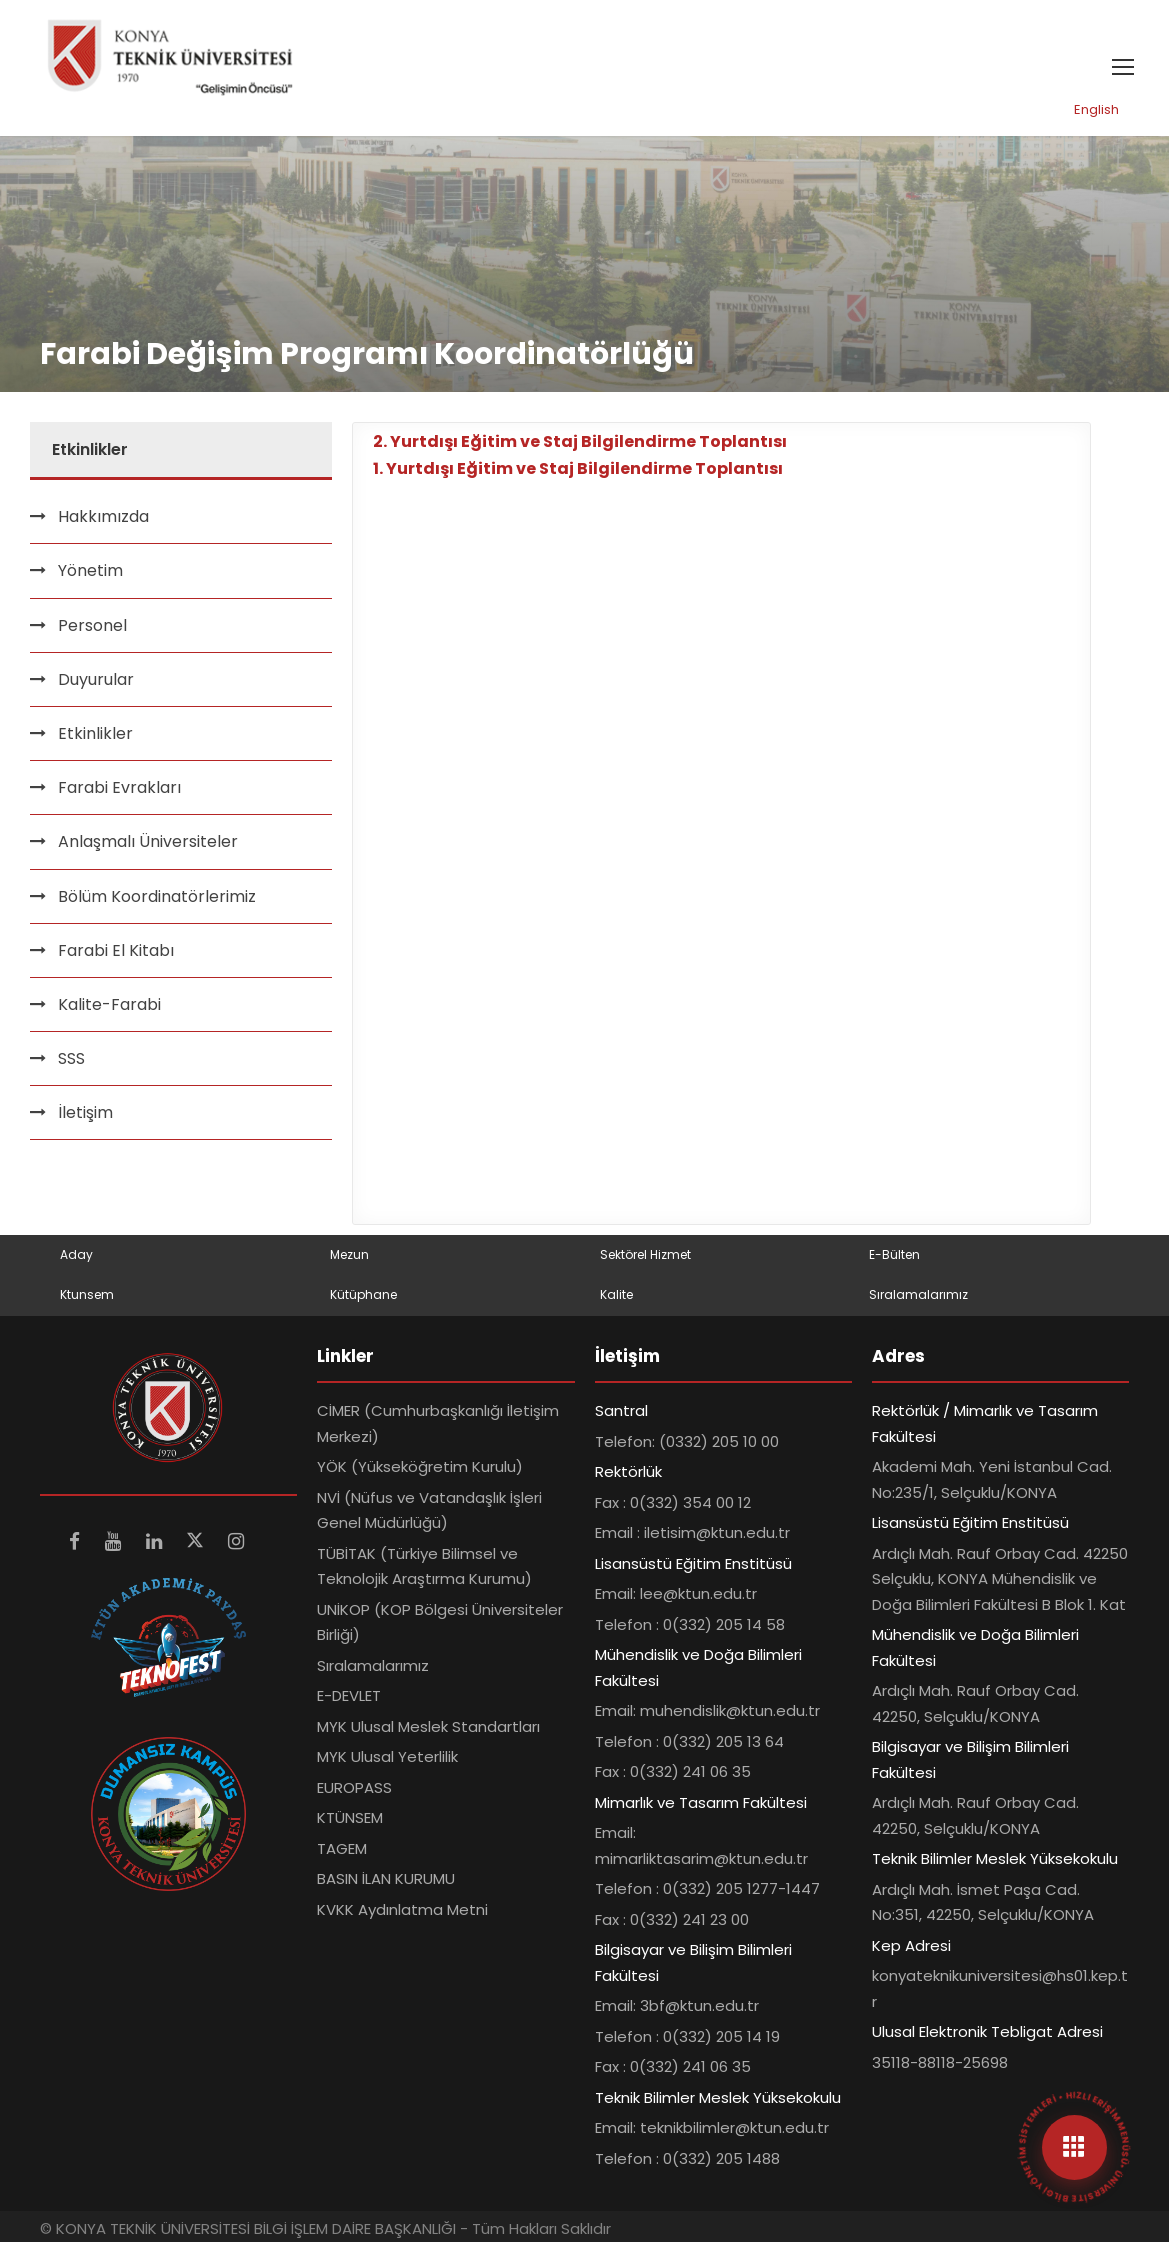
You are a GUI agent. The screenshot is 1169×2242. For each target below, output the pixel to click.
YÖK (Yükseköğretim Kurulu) (420, 1466)
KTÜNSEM (350, 1817)
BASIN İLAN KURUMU (386, 1878)
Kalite (616, 1294)
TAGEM (342, 1848)
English (1096, 109)
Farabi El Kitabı (116, 950)
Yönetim (90, 570)
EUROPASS (354, 1787)
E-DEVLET (349, 1695)
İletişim (85, 1112)
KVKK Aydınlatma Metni (402, 1909)
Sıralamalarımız (918, 1294)
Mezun (349, 1254)
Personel (92, 625)
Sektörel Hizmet (645, 1254)
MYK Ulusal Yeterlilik (387, 1756)
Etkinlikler (95, 733)
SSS (71, 1058)
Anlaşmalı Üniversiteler (148, 841)
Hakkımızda (103, 516)
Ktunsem (87, 1294)
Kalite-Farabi (109, 1004)
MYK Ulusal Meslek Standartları (428, 1726)
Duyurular (96, 679)
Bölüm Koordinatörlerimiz (157, 896)
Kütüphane (363, 1294)
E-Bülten (894, 1254)
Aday (76, 1254)
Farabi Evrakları (119, 787)
